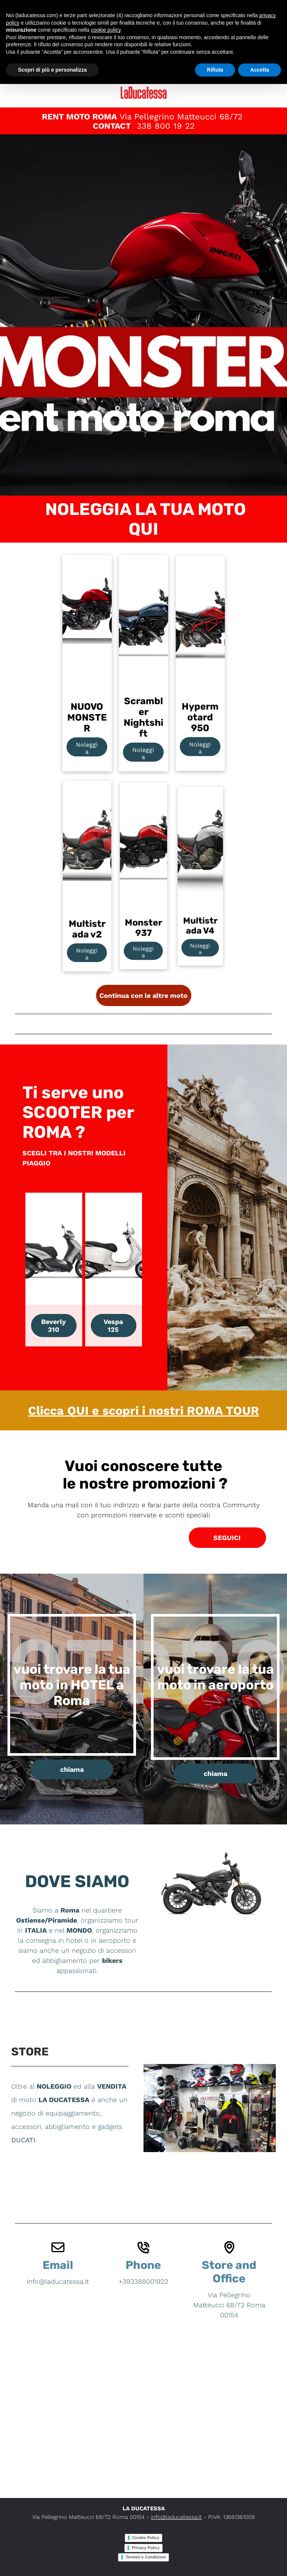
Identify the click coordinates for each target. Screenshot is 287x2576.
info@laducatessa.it (176, 2517)
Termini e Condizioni (146, 2557)
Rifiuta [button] (215, 70)
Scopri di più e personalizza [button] (52, 70)
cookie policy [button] (105, 30)
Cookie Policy (145, 2537)
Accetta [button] (259, 70)
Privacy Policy (146, 2547)
